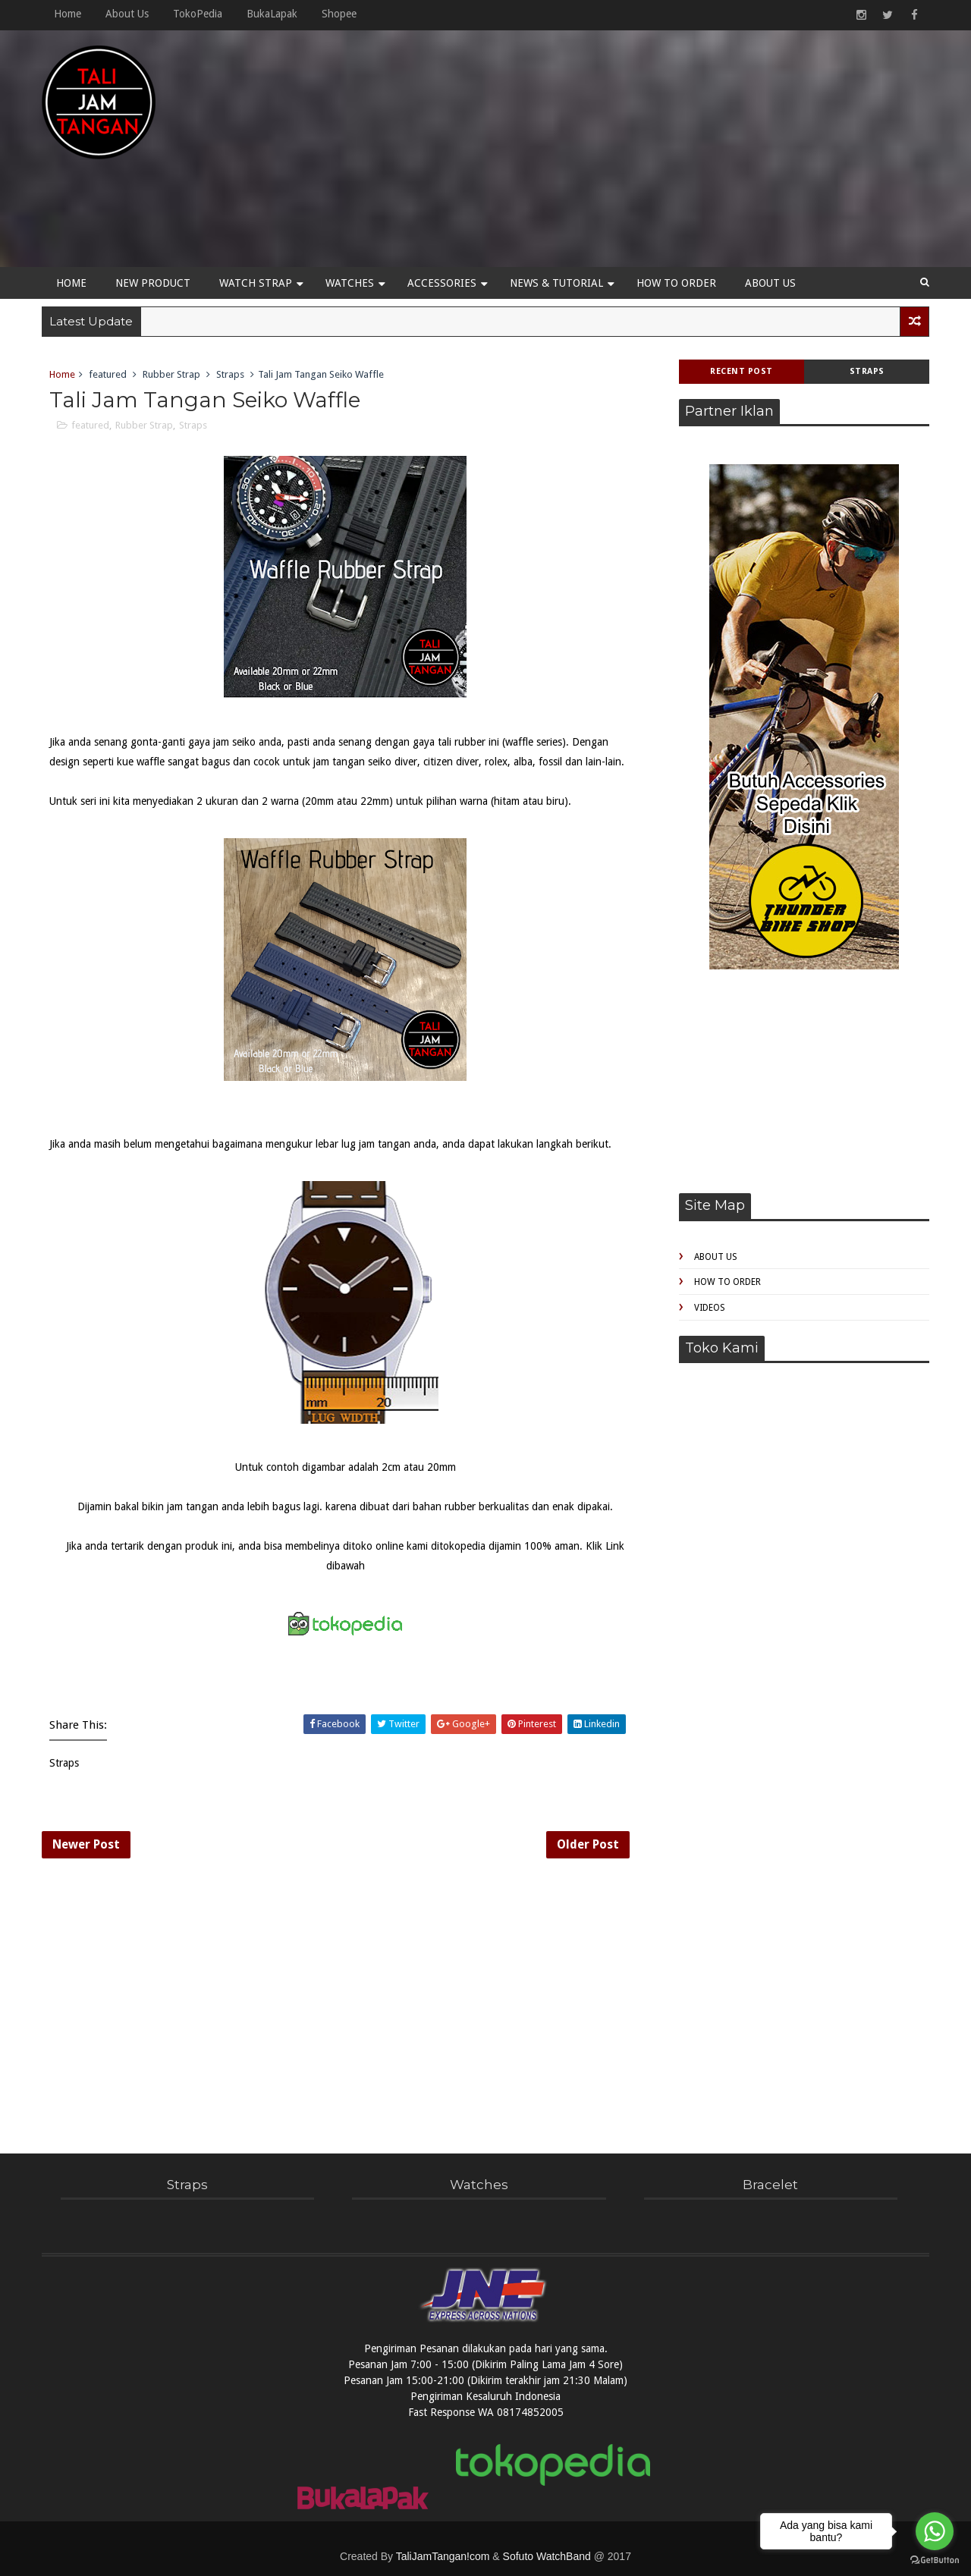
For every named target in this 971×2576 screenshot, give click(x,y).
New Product (152, 283)
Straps (867, 371)
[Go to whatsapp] (935, 2531)
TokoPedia (197, 14)
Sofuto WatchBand (547, 2556)
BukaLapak (272, 14)
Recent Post (741, 371)
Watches (349, 283)
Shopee (339, 14)
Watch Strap (255, 283)
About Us (127, 14)
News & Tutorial (556, 283)
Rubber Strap (171, 374)
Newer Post (86, 1844)
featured (108, 374)
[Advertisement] (652, 153)
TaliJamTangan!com (443, 2556)
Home (67, 14)
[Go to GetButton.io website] (934, 2560)
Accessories (441, 283)
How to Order (676, 283)
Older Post (588, 1844)
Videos (709, 1307)
